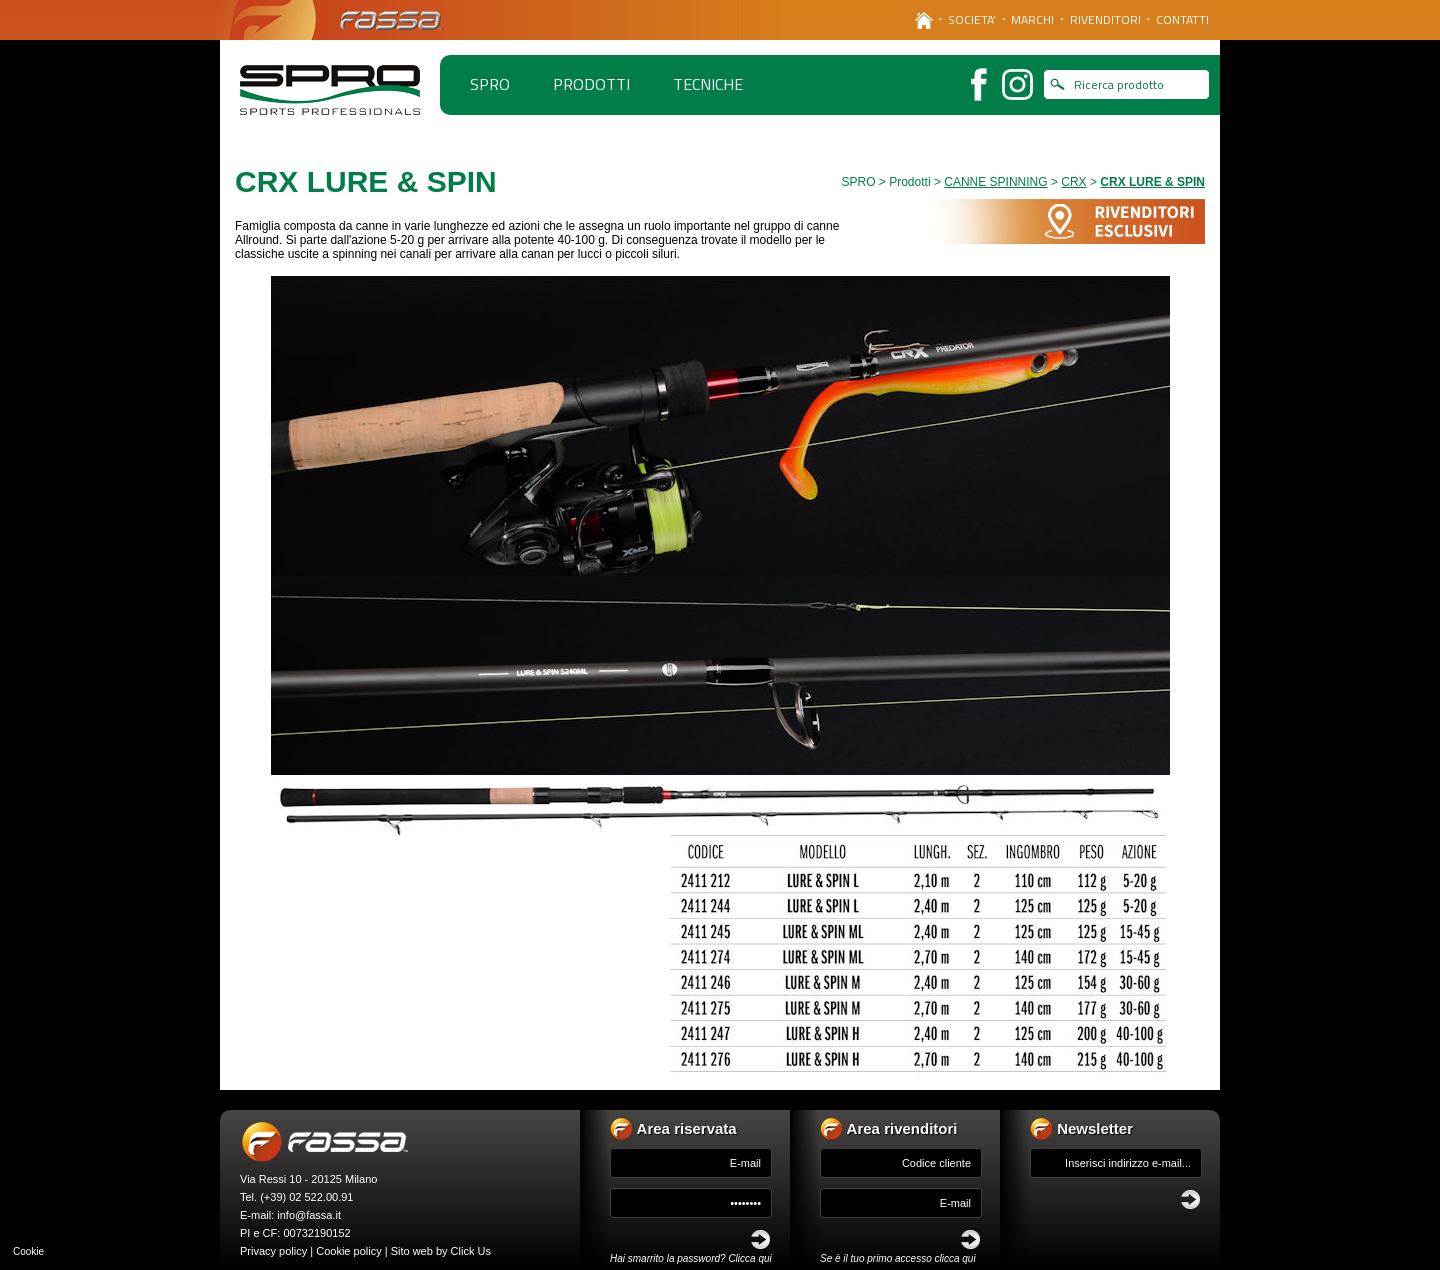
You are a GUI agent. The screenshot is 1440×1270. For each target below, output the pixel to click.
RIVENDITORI (1105, 19)
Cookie (28, 1251)
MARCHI (1032, 19)
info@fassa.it (309, 1215)
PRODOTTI (591, 84)
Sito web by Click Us (441, 1251)
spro (490, 84)
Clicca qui (749, 1258)
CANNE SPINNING (995, 182)
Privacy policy (273, 1251)
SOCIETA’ (972, 19)
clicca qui (955, 1258)
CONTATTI (1182, 19)
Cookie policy (348, 1251)
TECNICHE (708, 84)
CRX (1073, 182)
